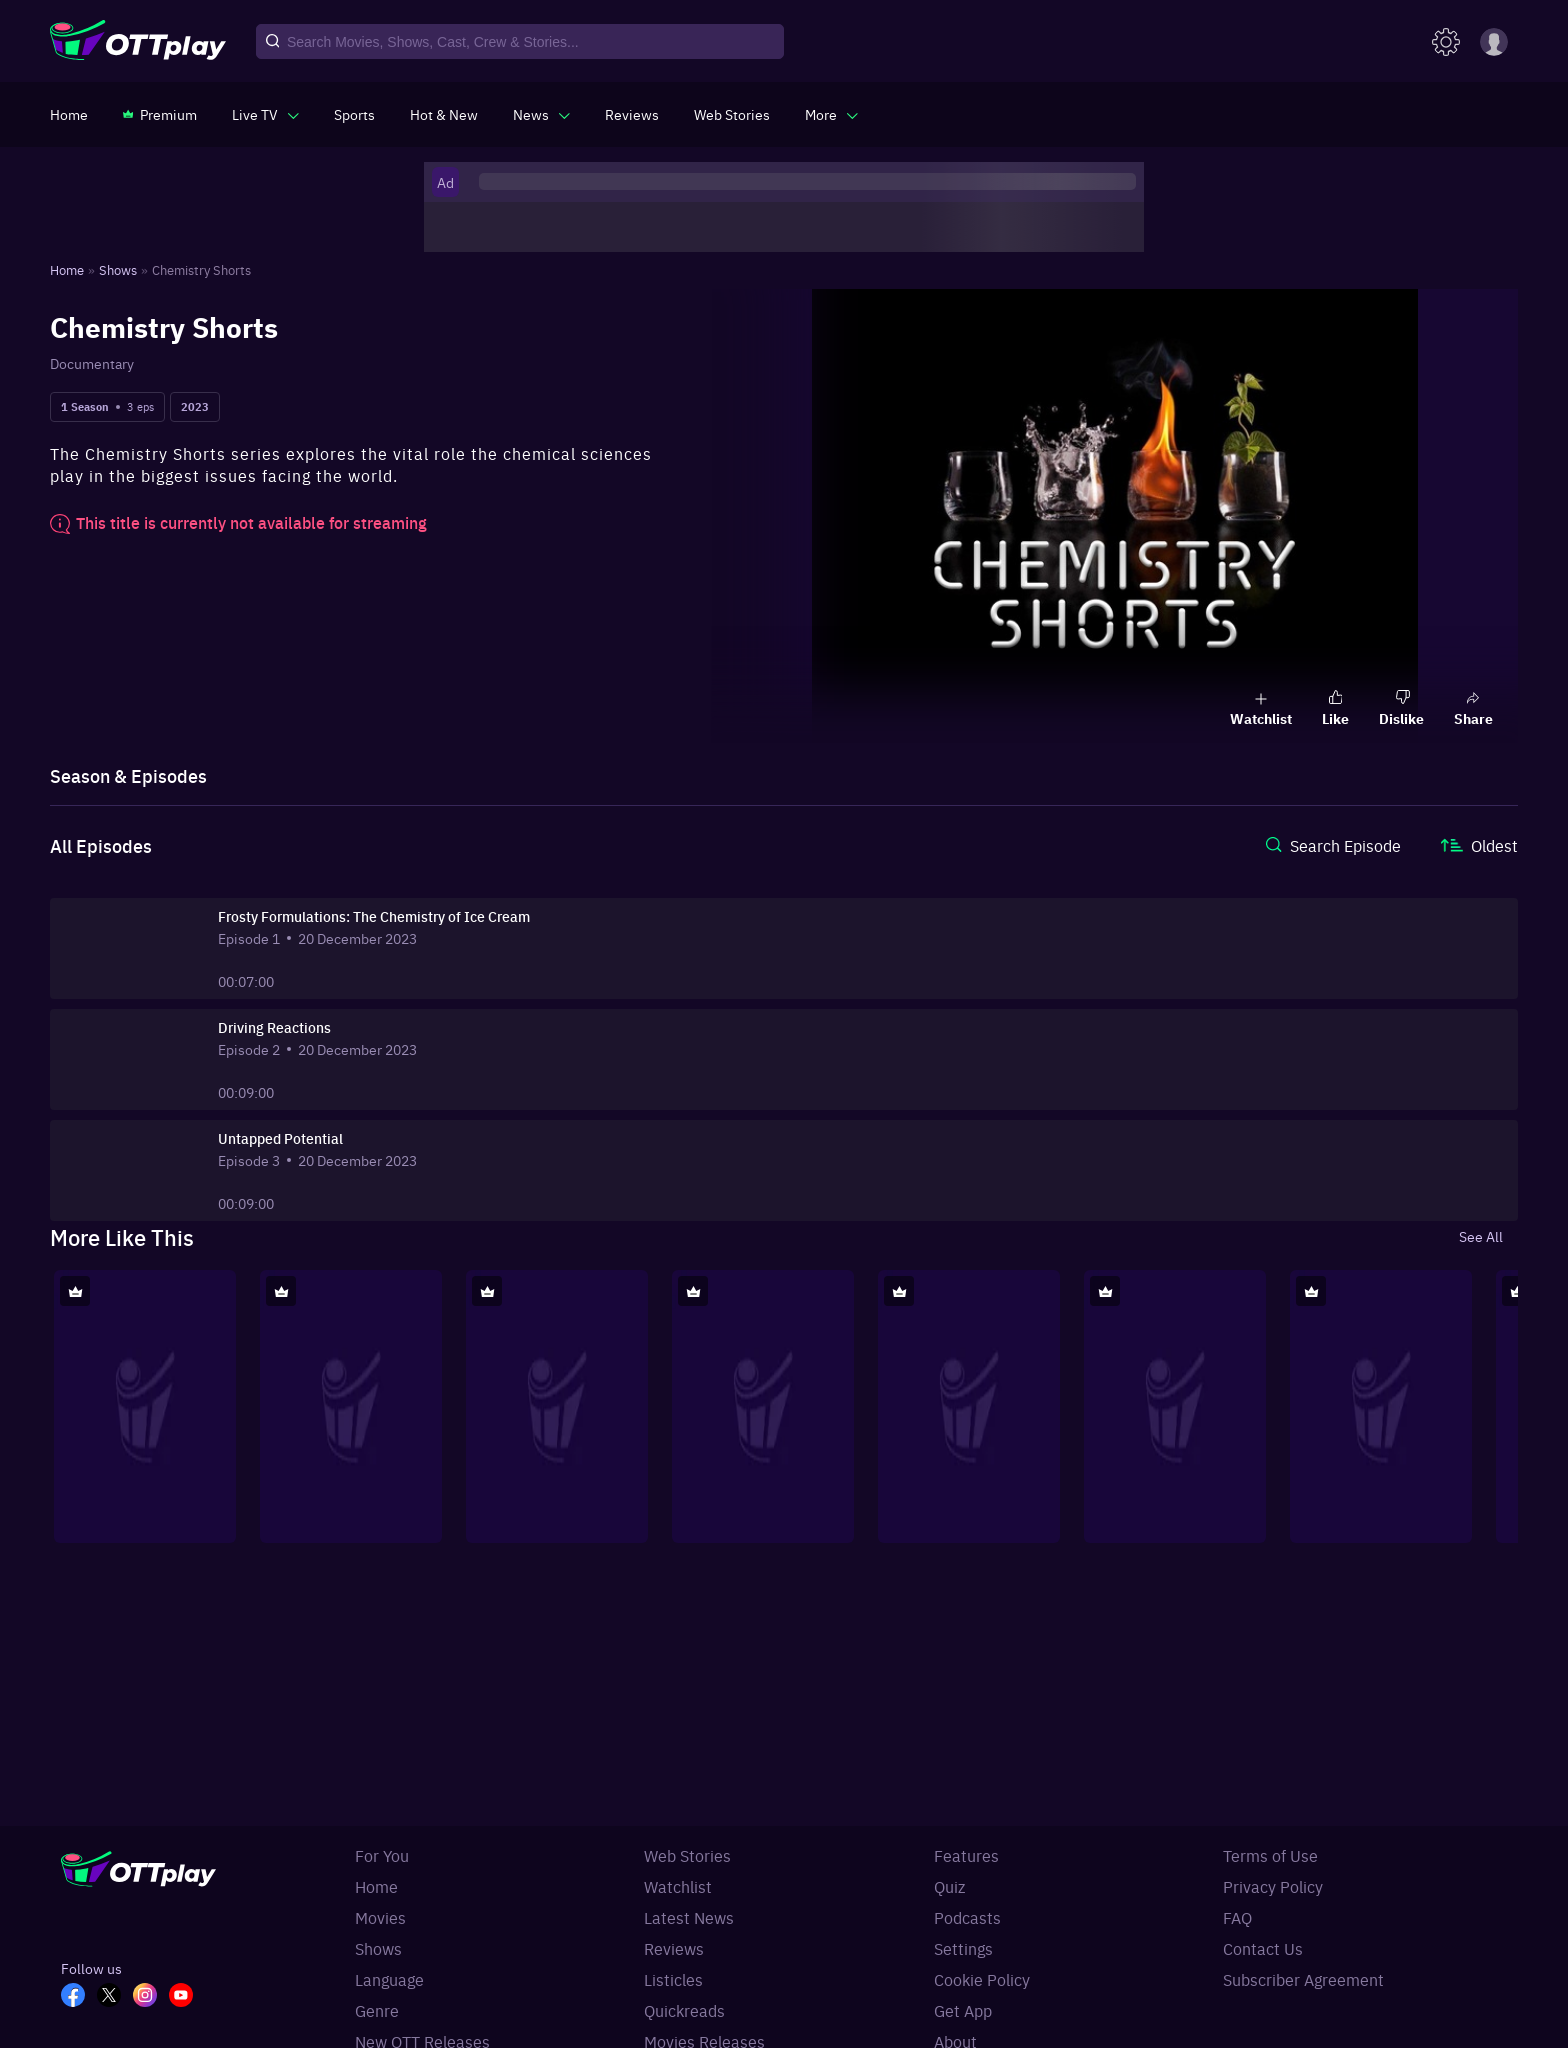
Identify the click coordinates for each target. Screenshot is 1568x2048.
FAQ (1237, 1917)
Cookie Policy (982, 1979)
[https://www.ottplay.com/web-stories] (732, 114)
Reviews (674, 1948)
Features (966, 1855)
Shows (378, 1948)
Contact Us (1263, 1948)
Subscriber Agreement (1303, 1979)
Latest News (689, 1917)
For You (382, 1855)
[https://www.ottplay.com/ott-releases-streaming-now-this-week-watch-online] (444, 114)
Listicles (673, 1979)
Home (376, 1886)
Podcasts (967, 1917)
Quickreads (684, 2010)
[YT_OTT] (187, 1997)
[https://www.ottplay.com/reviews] (632, 114)
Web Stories (687, 1855)
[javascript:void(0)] (265, 114)
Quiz (949, 1886)
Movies (380, 1917)
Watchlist (678, 1886)
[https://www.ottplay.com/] (69, 114)
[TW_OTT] (115, 1997)
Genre (377, 2010)
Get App (963, 2010)
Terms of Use (1270, 1855)
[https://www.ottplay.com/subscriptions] (160, 114)
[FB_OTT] (79, 1997)
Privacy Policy (1273, 1886)
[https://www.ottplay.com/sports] (354, 114)
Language (389, 1979)
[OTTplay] (138, 42)
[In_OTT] (151, 1997)
